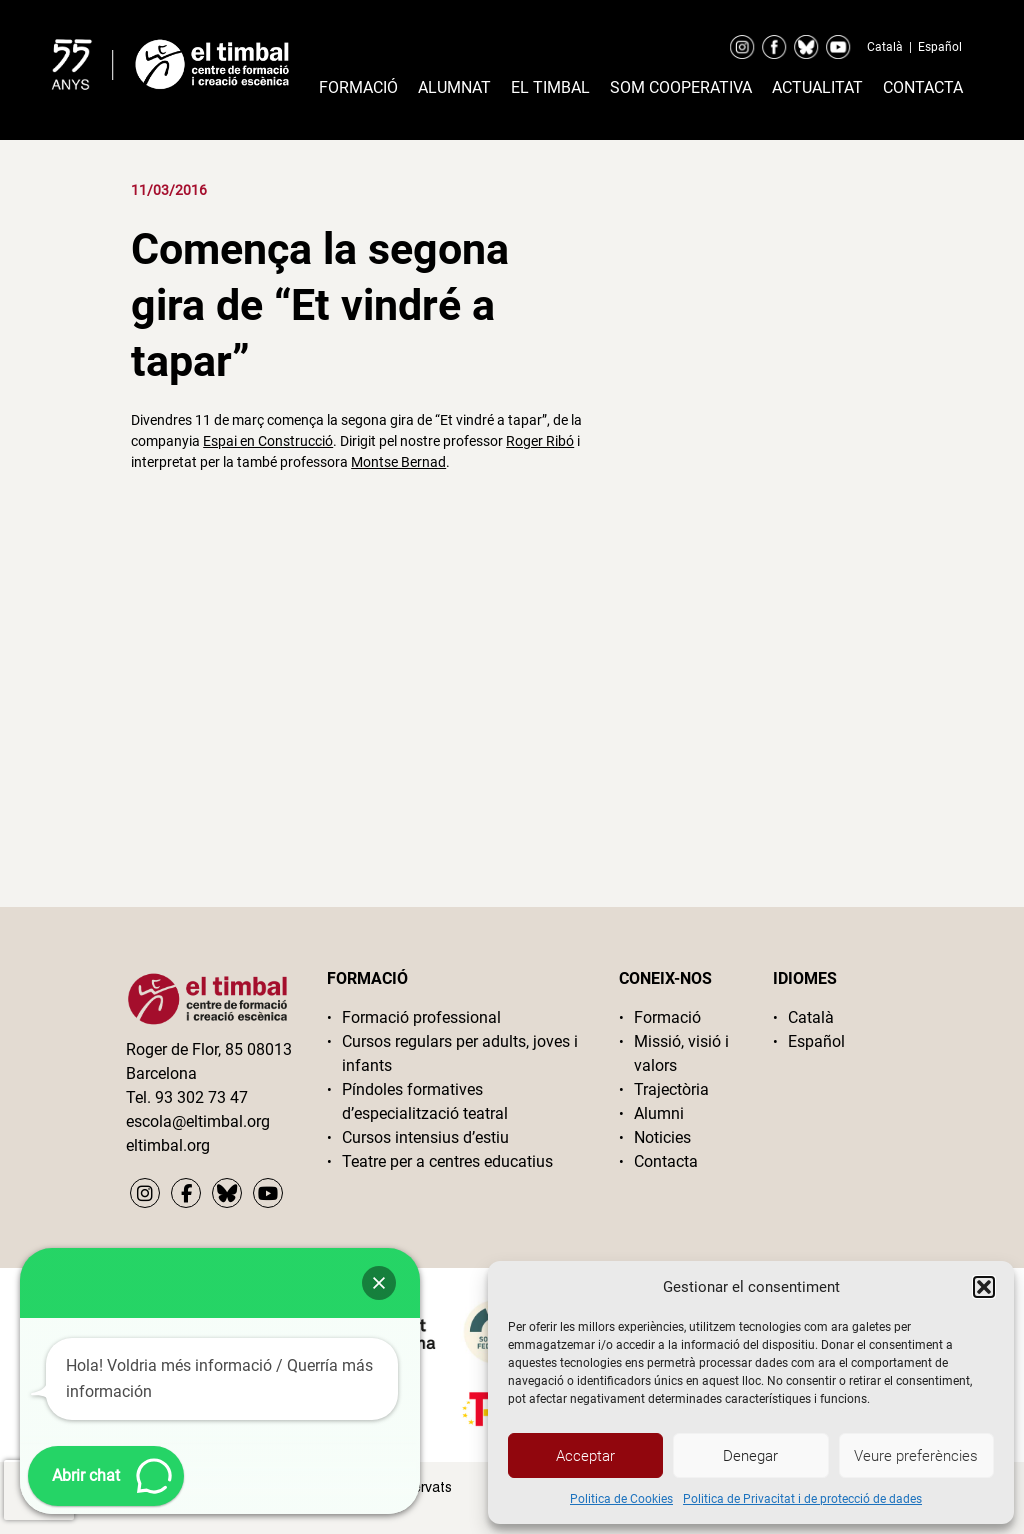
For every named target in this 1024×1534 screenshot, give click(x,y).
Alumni (659, 1113)
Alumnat (454, 87)
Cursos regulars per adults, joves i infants (460, 1053)
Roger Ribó (540, 441)
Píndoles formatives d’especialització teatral (425, 1101)
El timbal (550, 87)
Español (940, 47)
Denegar (750, 1456)
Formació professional (421, 1017)
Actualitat (817, 87)
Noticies (662, 1137)
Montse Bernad (398, 462)
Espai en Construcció (268, 441)
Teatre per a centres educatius (447, 1161)
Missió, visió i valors (681, 1053)
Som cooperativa (681, 87)
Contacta (923, 87)
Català (885, 47)
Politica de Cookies (621, 1499)
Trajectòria (671, 1089)
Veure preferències (916, 1456)
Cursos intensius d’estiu (425, 1137)
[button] (984, 1287)
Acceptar (585, 1456)
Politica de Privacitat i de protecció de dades (802, 1499)
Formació (358, 87)
